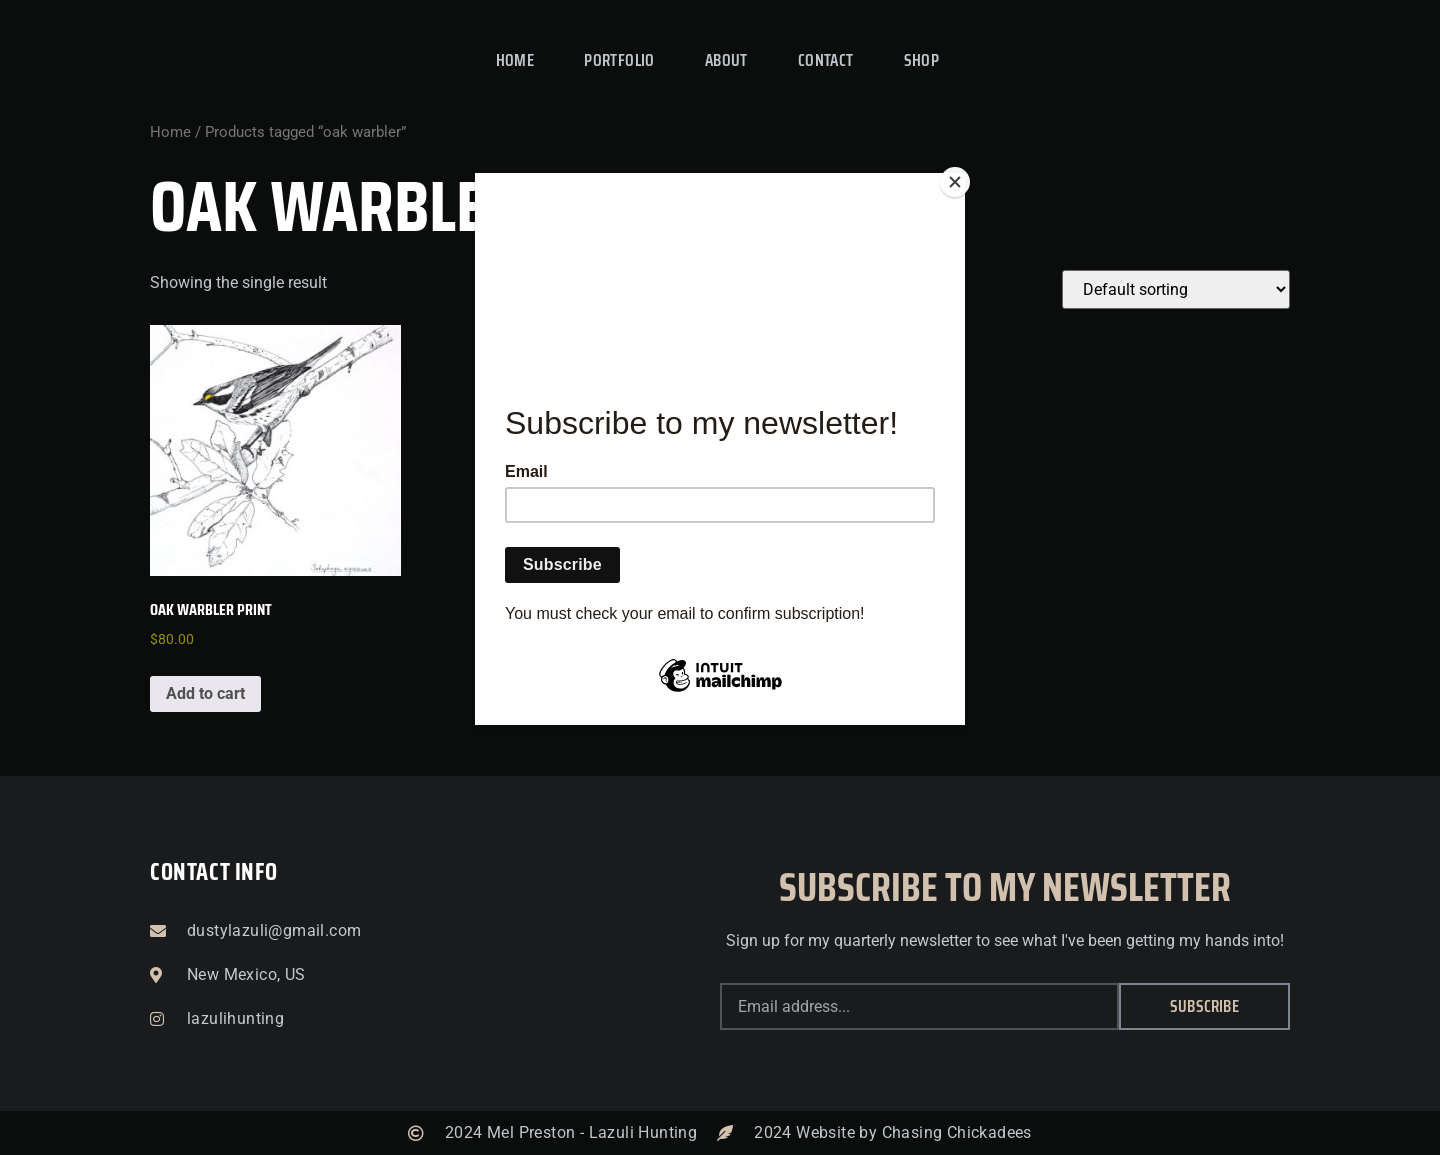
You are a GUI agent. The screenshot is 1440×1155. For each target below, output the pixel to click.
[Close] (960, 178)
